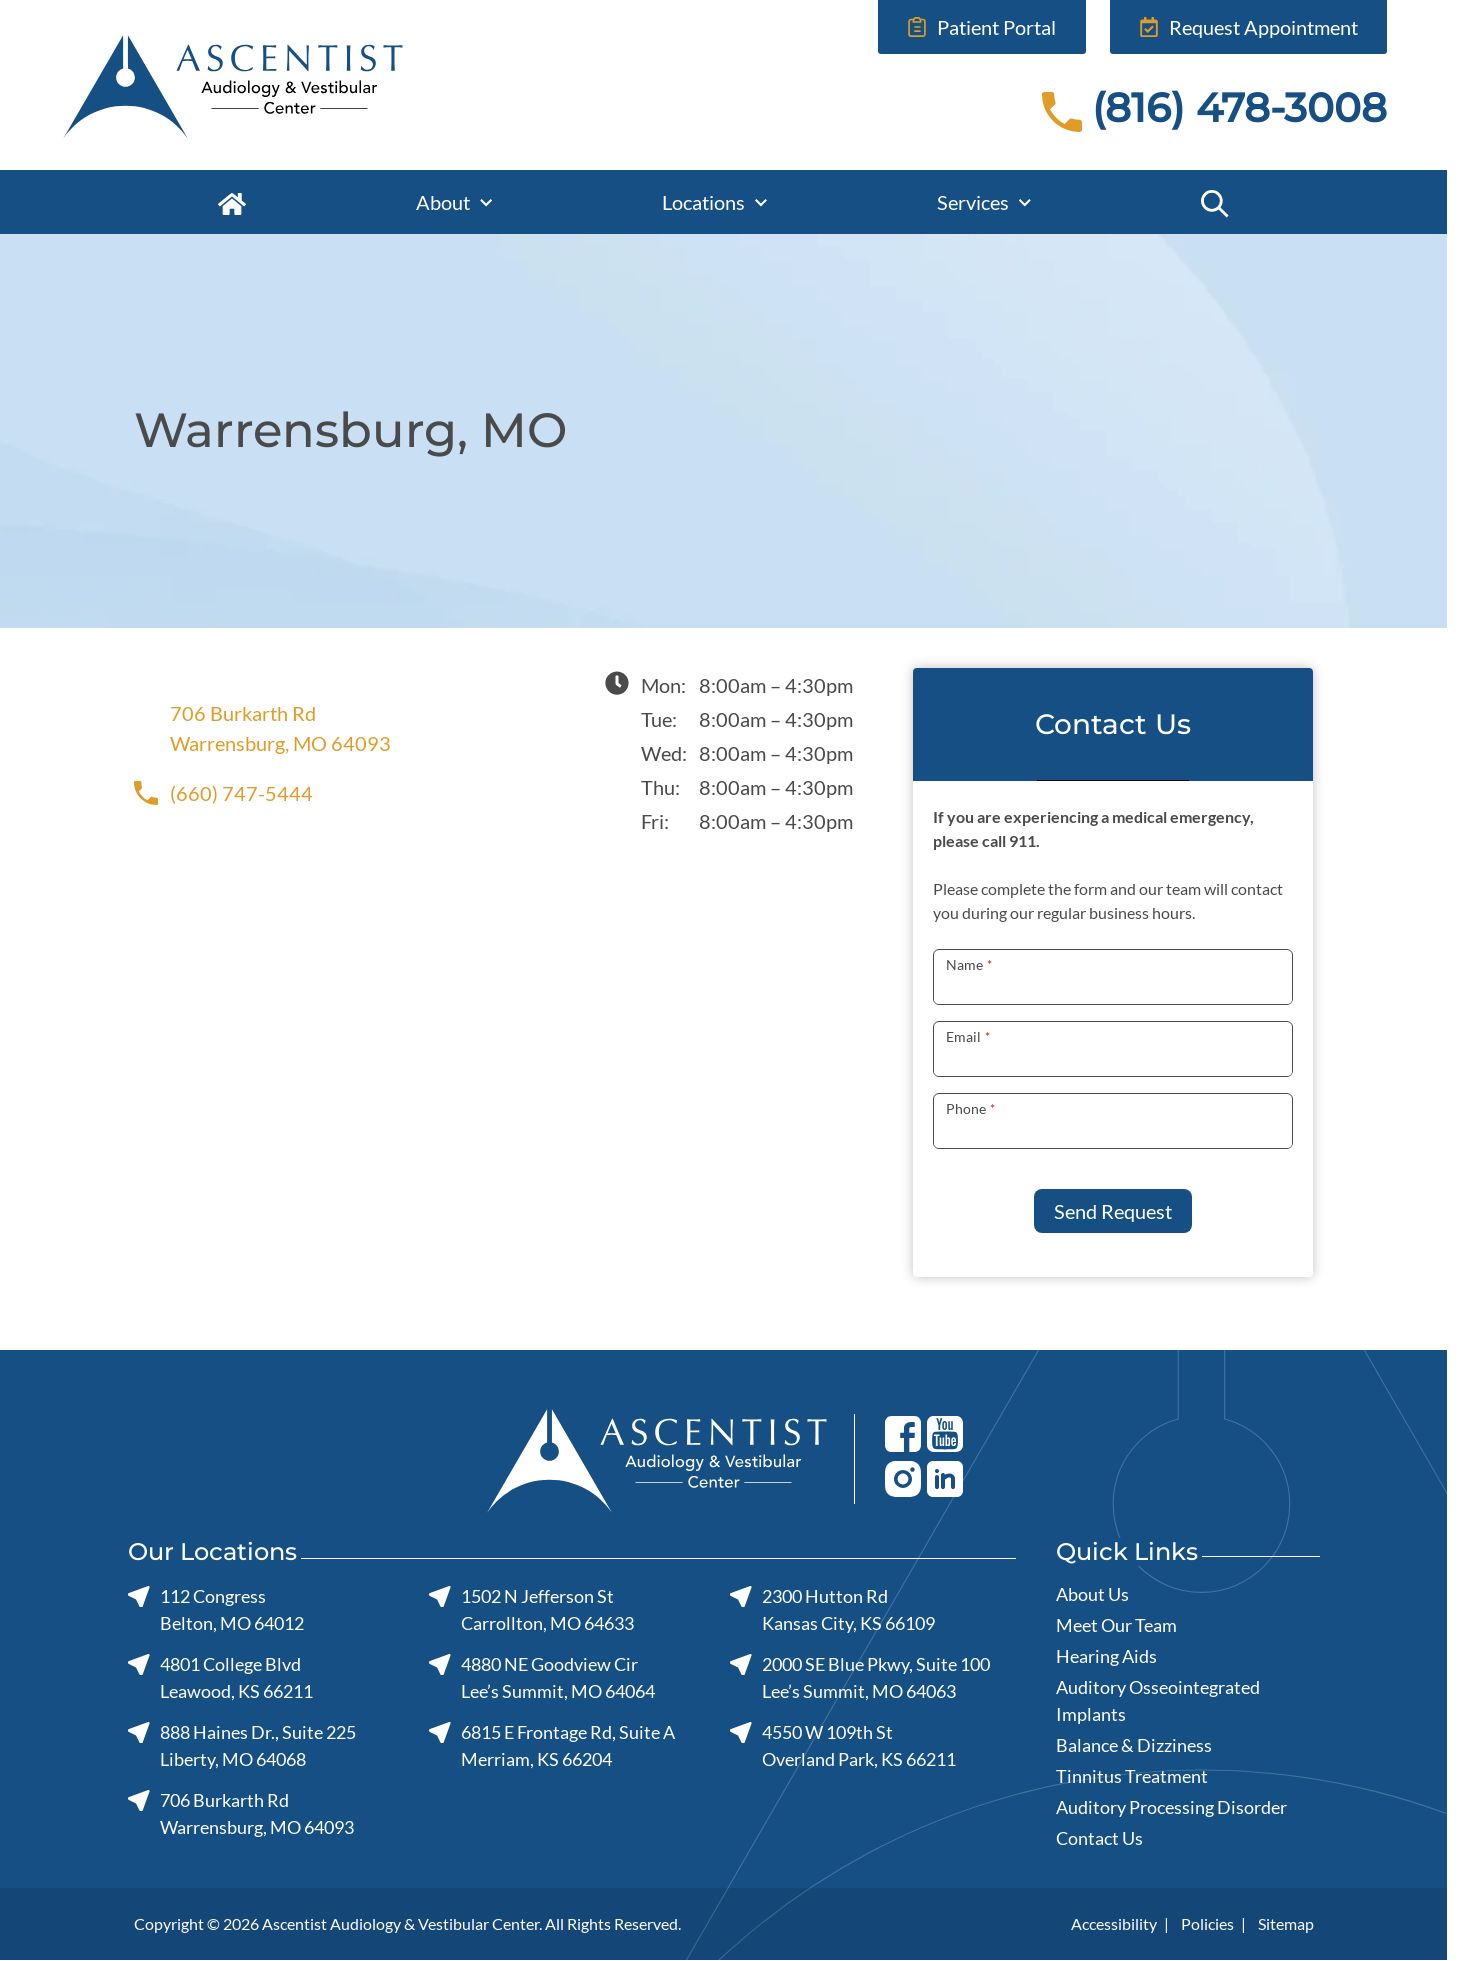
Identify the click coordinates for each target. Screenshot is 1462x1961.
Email (967, 1036)
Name (968, 964)
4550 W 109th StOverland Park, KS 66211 (842, 1745)
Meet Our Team (1116, 1625)
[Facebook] (903, 1433)
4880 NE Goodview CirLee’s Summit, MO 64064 (541, 1677)
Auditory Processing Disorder (1171, 1807)
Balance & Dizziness (1134, 1745)
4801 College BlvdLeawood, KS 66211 (220, 1677)
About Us (1092, 1594)
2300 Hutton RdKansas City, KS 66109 (831, 1609)
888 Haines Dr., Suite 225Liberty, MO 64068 (242, 1745)
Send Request (1113, 1211)
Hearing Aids (1106, 1656)
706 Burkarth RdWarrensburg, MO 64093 (262, 728)
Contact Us (1099, 1838)
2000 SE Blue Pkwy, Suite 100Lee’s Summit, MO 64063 (859, 1677)
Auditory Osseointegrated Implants (1158, 1700)
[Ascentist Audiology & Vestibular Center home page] (313, 85)
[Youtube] (945, 1433)
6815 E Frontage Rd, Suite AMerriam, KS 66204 (551, 1745)
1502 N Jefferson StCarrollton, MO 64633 (530, 1609)
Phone (970, 1108)
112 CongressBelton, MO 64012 (216, 1609)
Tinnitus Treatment (1132, 1776)
